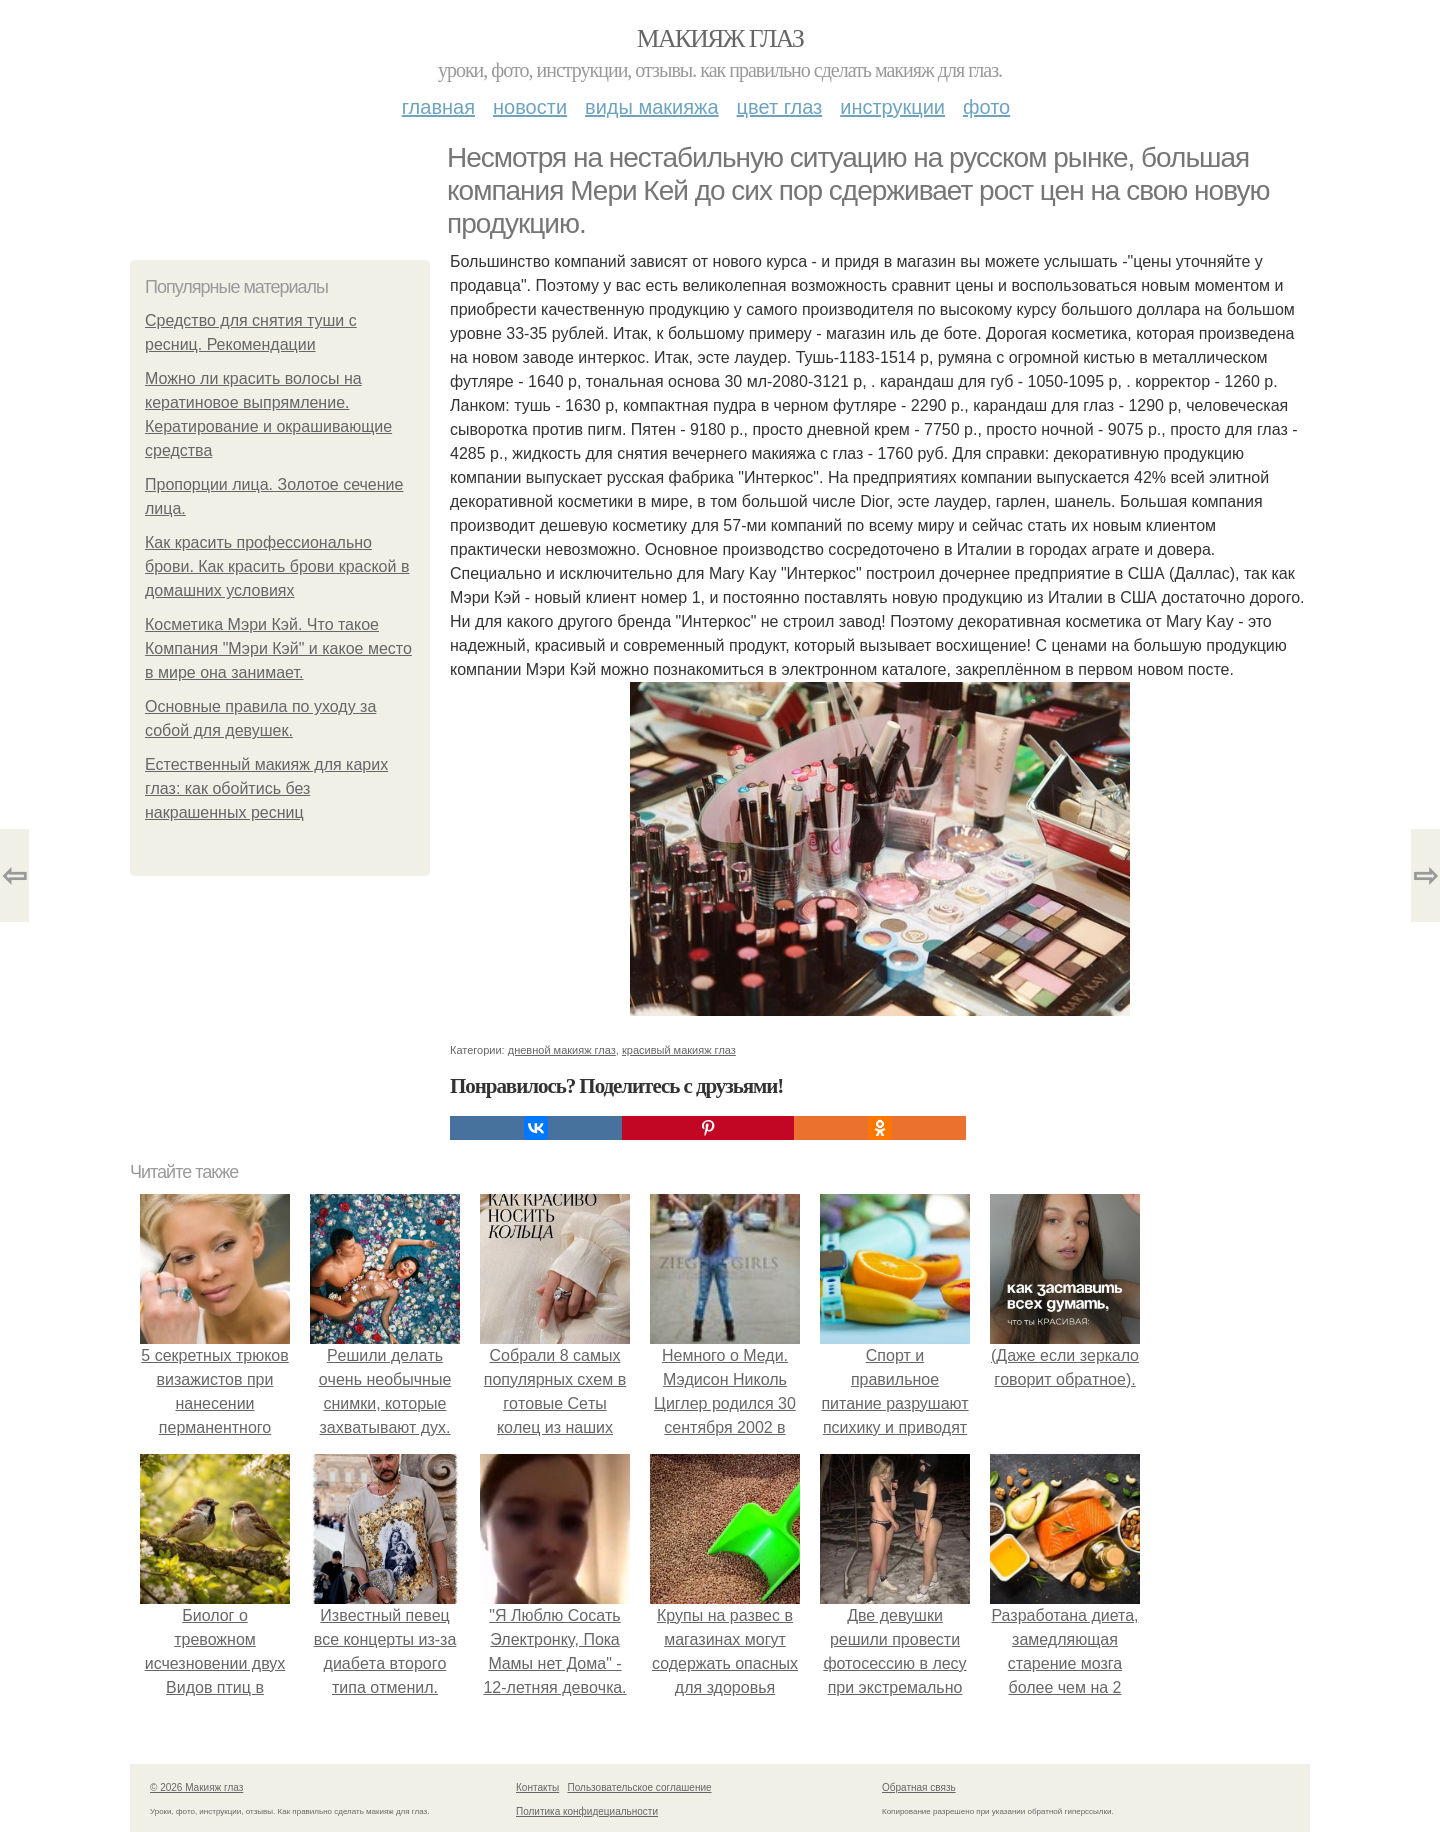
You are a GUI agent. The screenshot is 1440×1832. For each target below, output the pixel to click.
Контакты (537, 1787)
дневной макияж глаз (562, 1050)
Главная (438, 107)
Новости (530, 107)
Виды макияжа (652, 107)
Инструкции (892, 107)
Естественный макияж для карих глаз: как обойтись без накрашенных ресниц (266, 788)
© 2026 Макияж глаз (196, 1787)
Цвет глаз (780, 107)
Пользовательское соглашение (640, 1787)
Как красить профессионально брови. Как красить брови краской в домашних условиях (277, 566)
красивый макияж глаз (679, 1050)
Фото (986, 107)
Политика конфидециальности (587, 1811)
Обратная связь (919, 1787)
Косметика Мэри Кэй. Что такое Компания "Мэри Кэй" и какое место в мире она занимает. (278, 648)
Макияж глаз (720, 38)
